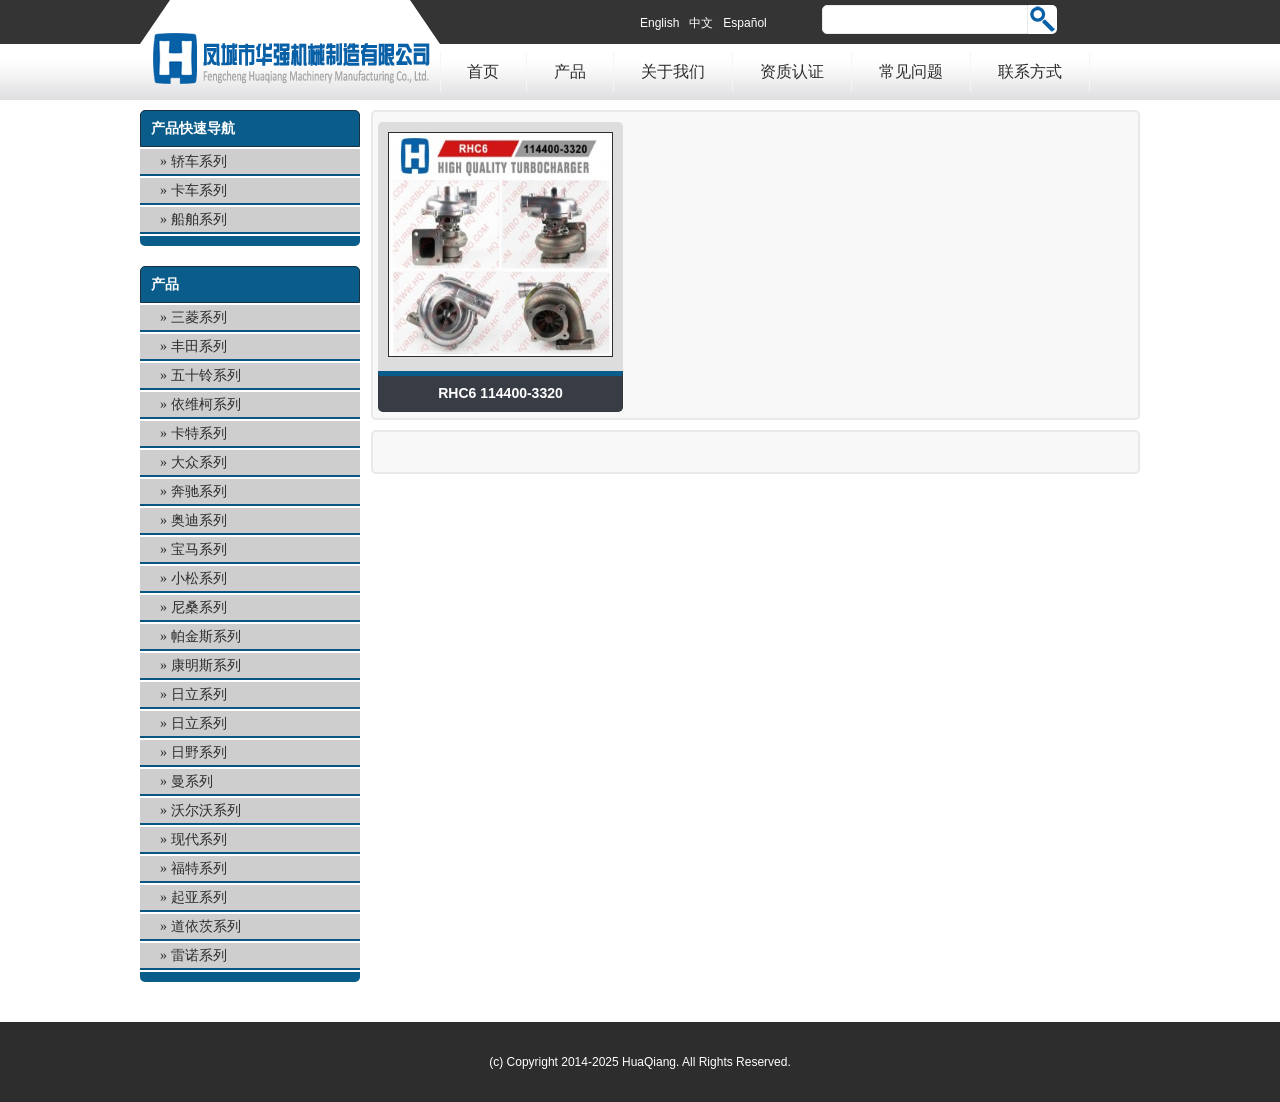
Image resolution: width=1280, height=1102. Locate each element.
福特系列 (199, 868)
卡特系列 (199, 433)
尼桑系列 (199, 607)
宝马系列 (199, 549)
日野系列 (199, 752)
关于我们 (673, 71)
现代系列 (199, 839)
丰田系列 (199, 346)
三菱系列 (199, 317)
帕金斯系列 (206, 636)
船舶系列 (199, 219)
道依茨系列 (206, 926)
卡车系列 (199, 190)
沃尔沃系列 (206, 810)
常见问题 (911, 71)
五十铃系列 (206, 375)
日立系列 (199, 694)
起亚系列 (199, 897)
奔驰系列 (199, 491)
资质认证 (792, 71)
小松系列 (199, 578)
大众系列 (199, 462)
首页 (483, 71)
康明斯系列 (206, 665)
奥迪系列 (199, 520)
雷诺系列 (199, 955)
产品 (570, 71)
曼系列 (192, 781)
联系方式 (1030, 71)
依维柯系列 (206, 404)
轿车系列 (199, 161)
